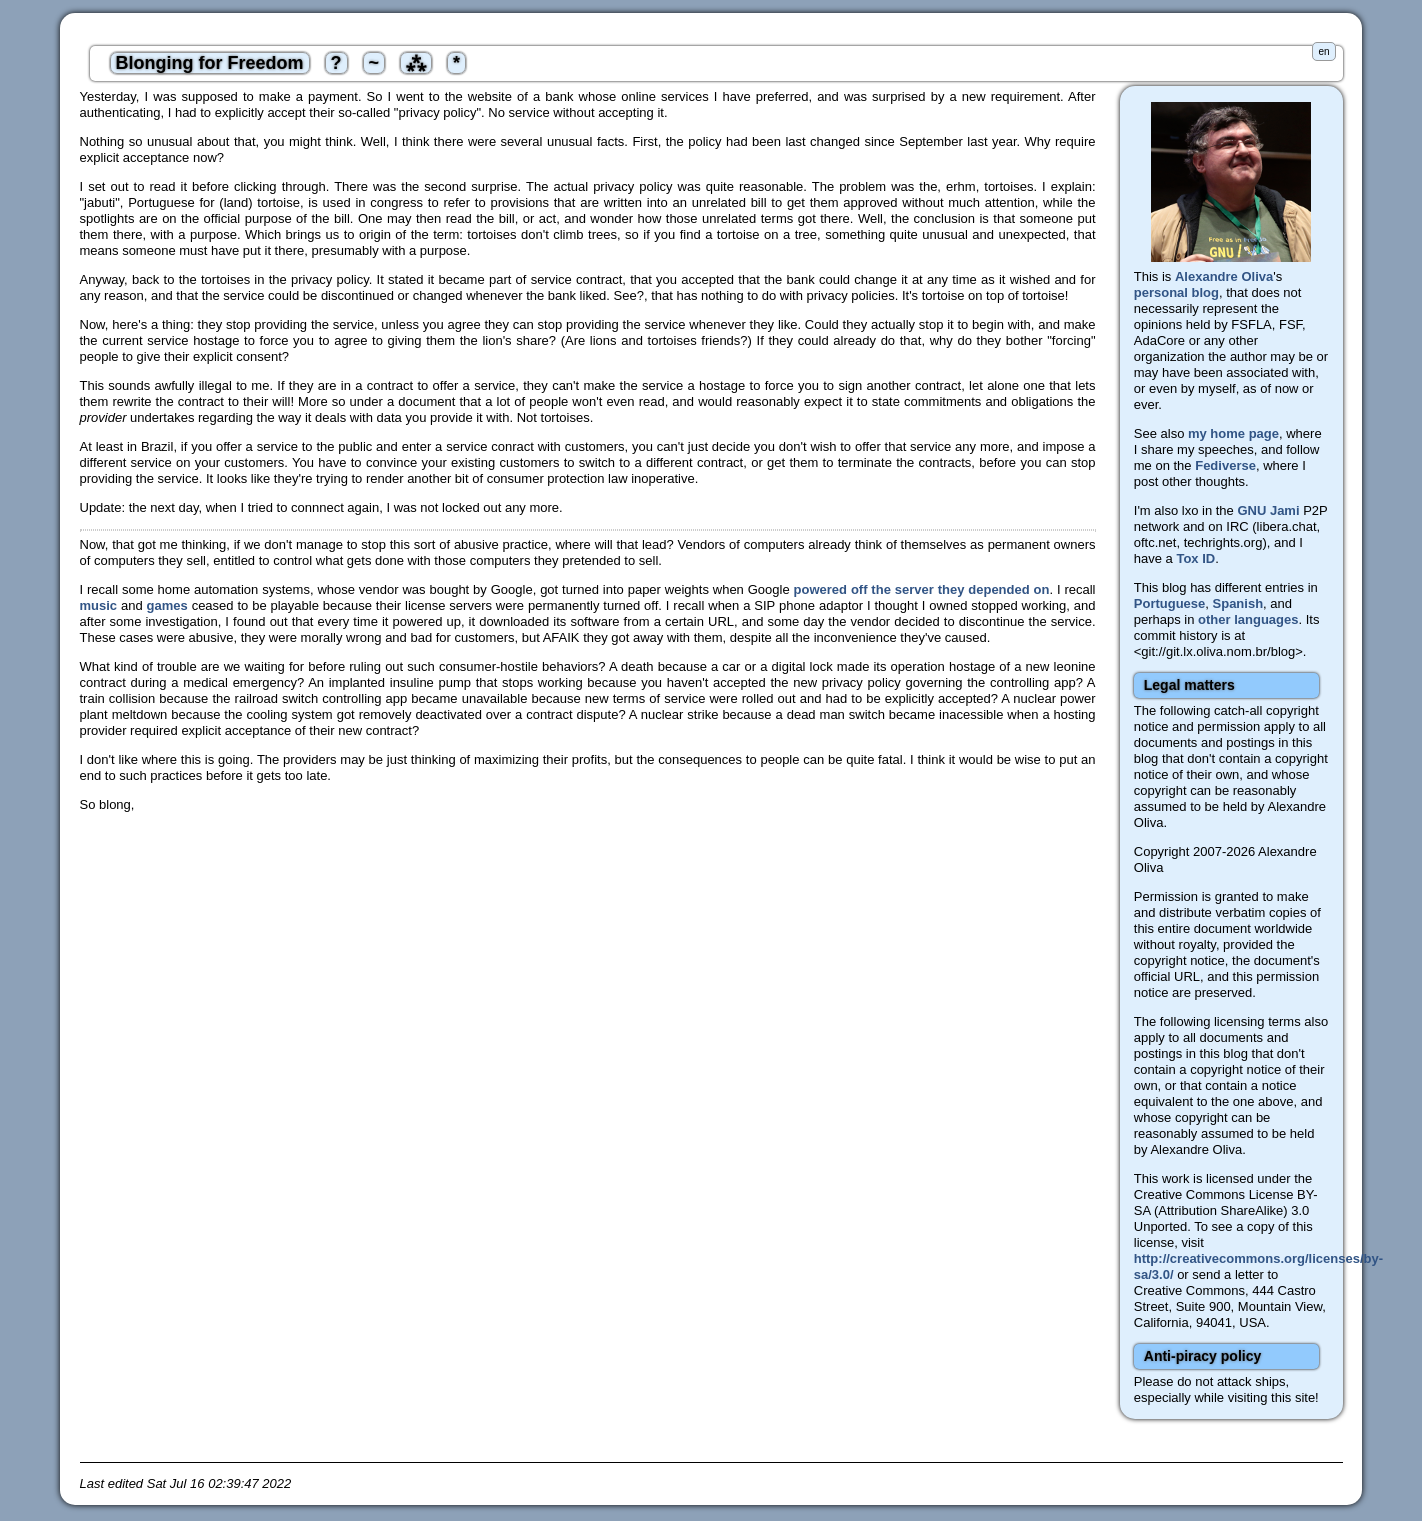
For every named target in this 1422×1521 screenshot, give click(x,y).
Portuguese (1170, 603)
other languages (1248, 619)
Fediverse (1225, 465)
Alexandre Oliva (1224, 276)
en (1323, 51)
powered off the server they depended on (922, 589)
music (99, 605)
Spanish (1238, 603)
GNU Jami (1268, 510)
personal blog (1176, 292)
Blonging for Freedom (210, 63)
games (167, 605)
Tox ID (1195, 558)
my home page (1233, 433)
